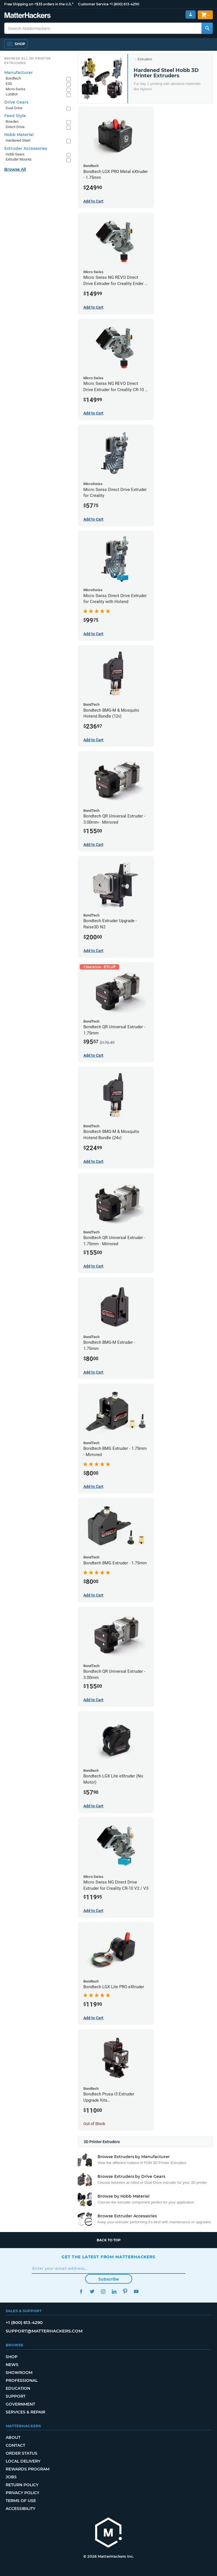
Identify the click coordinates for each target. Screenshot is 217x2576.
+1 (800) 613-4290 (124, 4)
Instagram (103, 2291)
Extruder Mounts (19, 159)
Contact (15, 2445)
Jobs (11, 2476)
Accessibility (20, 2508)
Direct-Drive (15, 127)
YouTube (136, 2291)
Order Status (21, 2453)
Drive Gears (16, 102)
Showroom (19, 2372)
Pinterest (125, 2291)
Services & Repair (25, 2412)
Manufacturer (18, 72)
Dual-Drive (14, 108)
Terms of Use (21, 2500)
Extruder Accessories (25, 148)
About (13, 2437)
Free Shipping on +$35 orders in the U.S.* (38, 4)
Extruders (145, 59)
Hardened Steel (18, 140)
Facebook (81, 2291)
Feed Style (15, 115)
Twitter (92, 2291)
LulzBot (12, 94)
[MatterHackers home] (108, 2533)
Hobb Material (19, 134)
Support (15, 2396)
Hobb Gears (15, 154)
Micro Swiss (15, 89)
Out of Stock (94, 2123)
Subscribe (108, 2279)
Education (18, 2388)
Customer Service (93, 4)
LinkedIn (114, 2291)
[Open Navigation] (15, 44)
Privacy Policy (22, 2492)
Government (20, 2404)
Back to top (109, 2240)
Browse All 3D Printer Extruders (27, 60)
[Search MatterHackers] (207, 28)
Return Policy (22, 2484)
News (12, 2364)
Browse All (15, 169)
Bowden (12, 121)
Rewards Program (27, 2469)
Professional (22, 2380)
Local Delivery (23, 2461)
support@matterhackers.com (44, 2331)
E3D (9, 84)
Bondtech (13, 78)
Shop (12, 2356)
